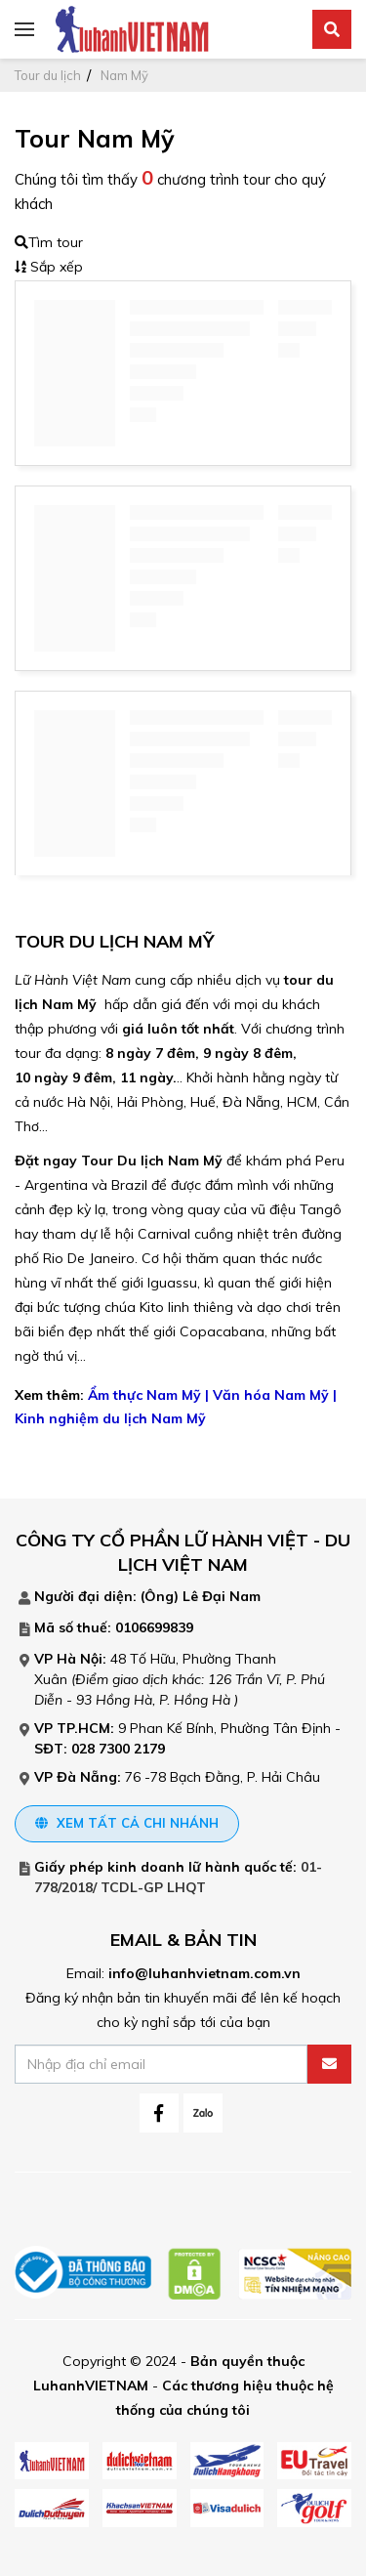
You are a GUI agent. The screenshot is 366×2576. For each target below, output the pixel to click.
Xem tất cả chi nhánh (127, 1823)
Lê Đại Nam (222, 1596)
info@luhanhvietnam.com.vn (204, 1973)
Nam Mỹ (124, 75)
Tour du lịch (48, 75)
